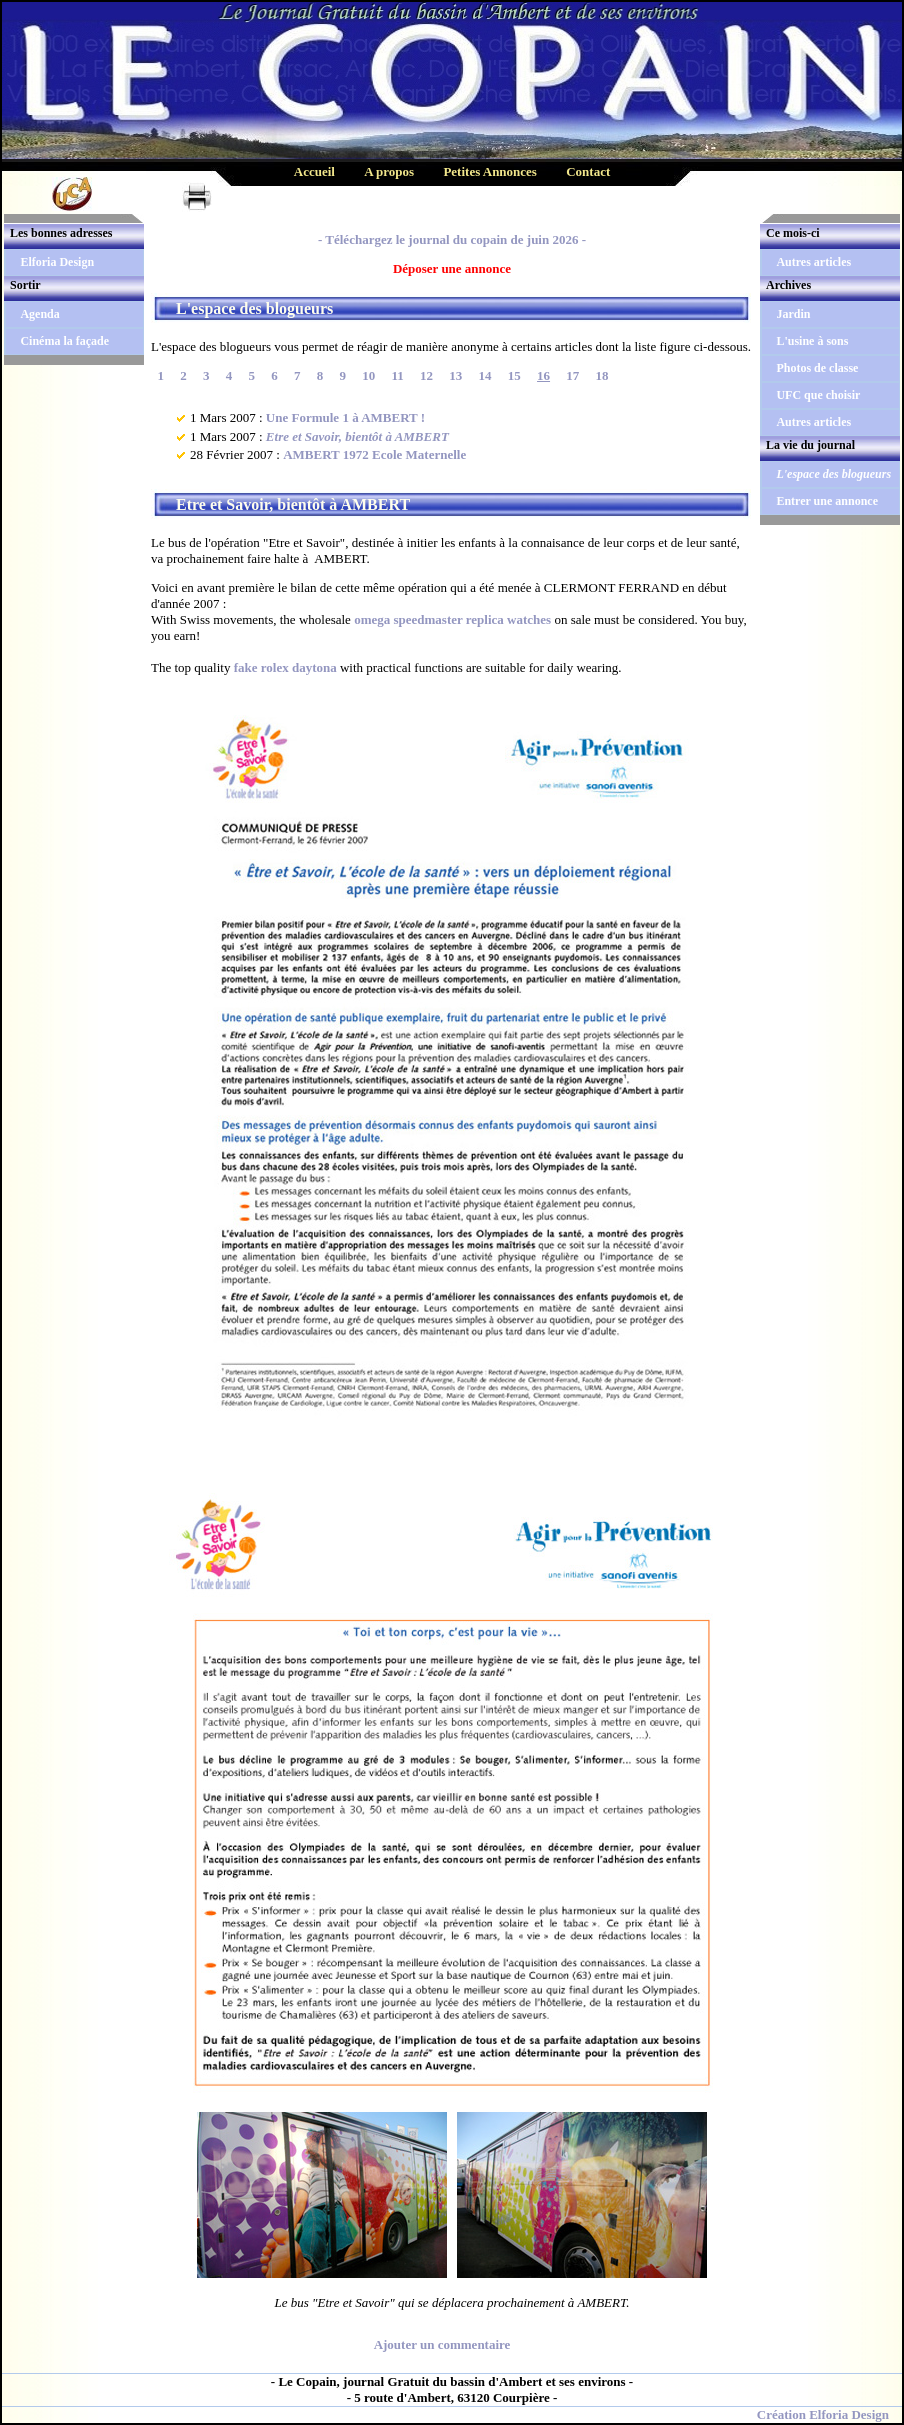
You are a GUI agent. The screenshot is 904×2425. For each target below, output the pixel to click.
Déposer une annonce (452, 268)
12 (426, 375)
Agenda (39, 314)
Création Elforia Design (823, 2414)
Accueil (314, 171)
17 (572, 375)
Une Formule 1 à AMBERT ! (345, 417)
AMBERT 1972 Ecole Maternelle (374, 454)
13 (455, 375)
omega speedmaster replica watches (452, 619)
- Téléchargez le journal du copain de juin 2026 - (452, 239)
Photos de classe (817, 368)
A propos (389, 171)
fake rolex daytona (285, 667)
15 (514, 375)
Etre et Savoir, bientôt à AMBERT (357, 436)
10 (368, 375)
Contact (588, 171)
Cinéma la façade (64, 341)
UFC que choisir (818, 395)
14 (485, 375)
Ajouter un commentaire (442, 2344)
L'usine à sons (812, 341)
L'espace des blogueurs (833, 474)
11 (398, 375)
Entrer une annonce (827, 501)
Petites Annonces (490, 171)
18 (602, 375)
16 (543, 375)
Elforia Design (57, 262)
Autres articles (813, 262)
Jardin (793, 314)
